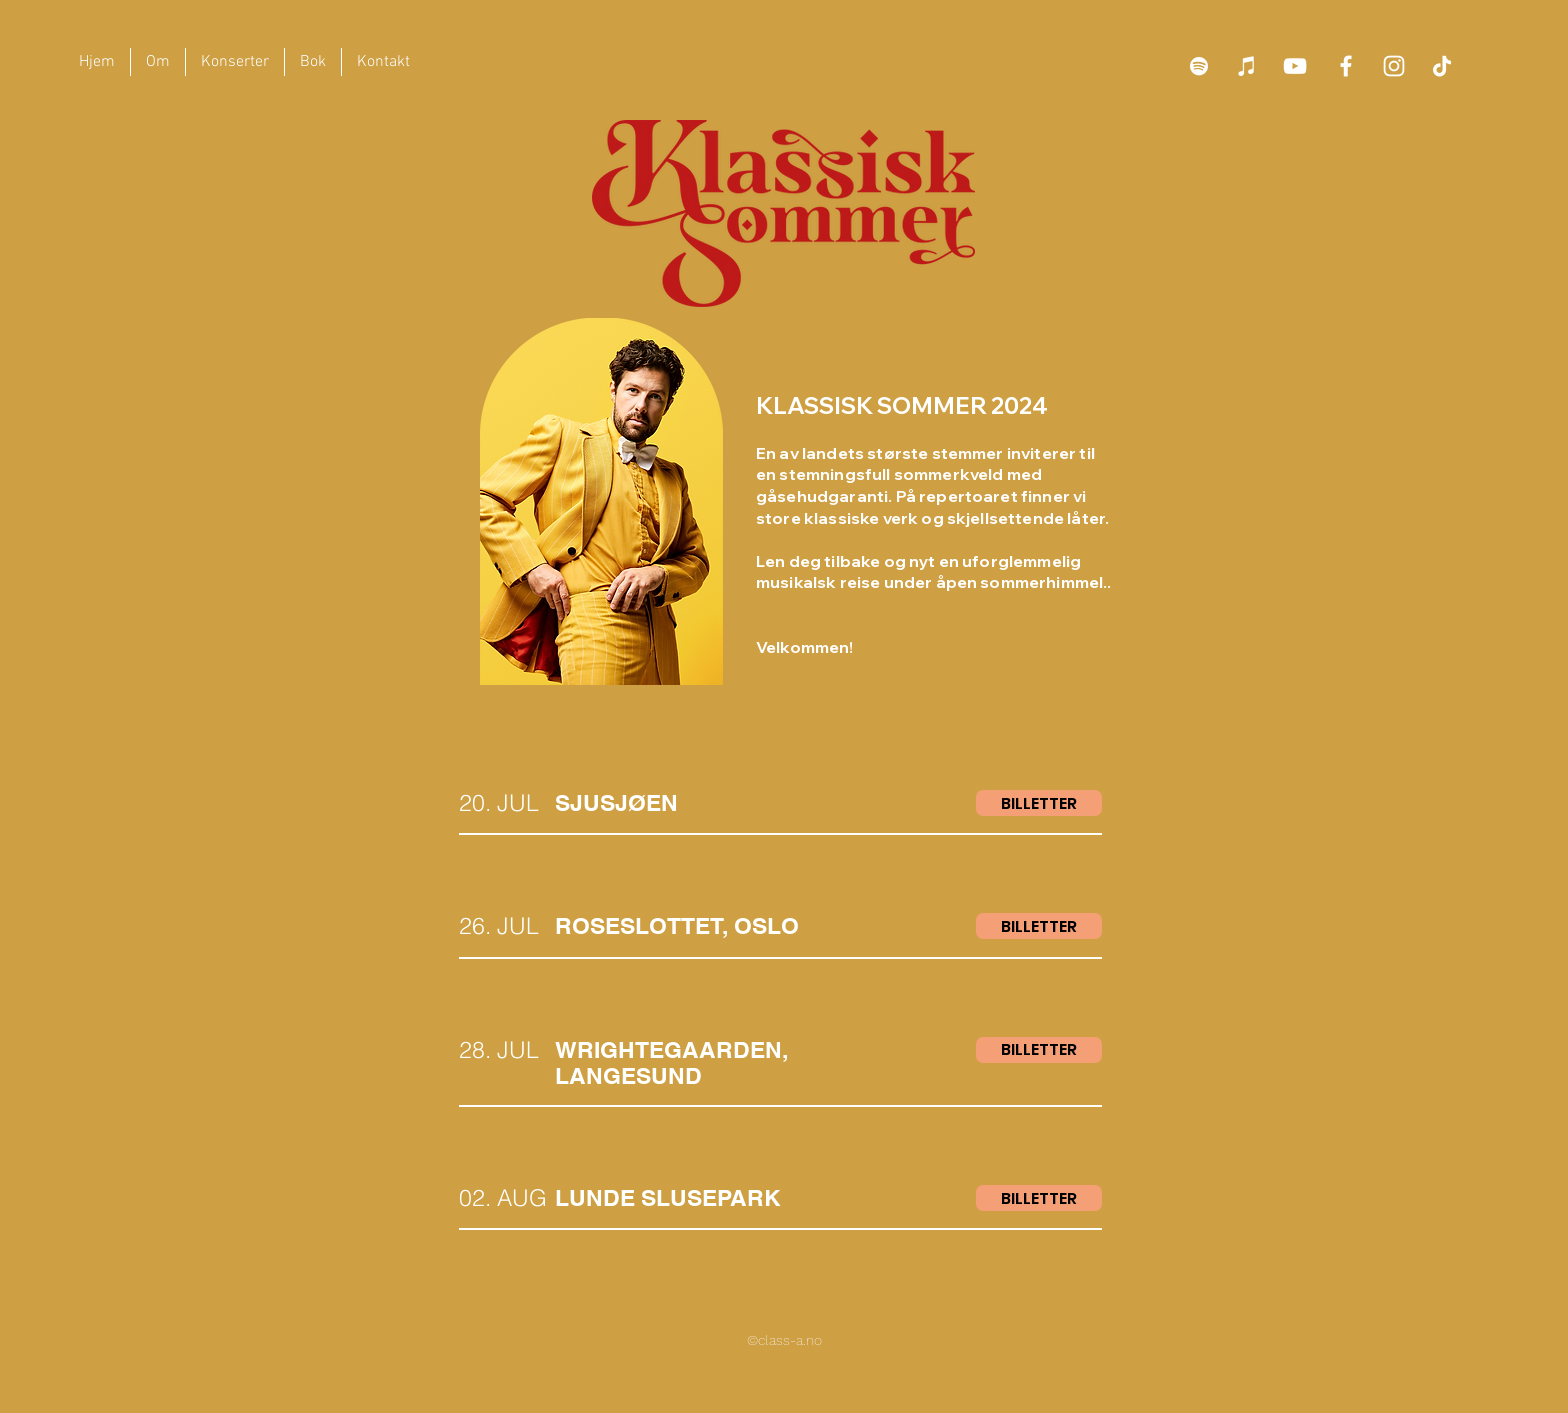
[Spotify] (1199, 66)
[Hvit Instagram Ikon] (1394, 66)
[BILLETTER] (1039, 803)
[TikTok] (1442, 66)
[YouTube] (1295, 66)
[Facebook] (1346, 66)
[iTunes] (1247, 66)
